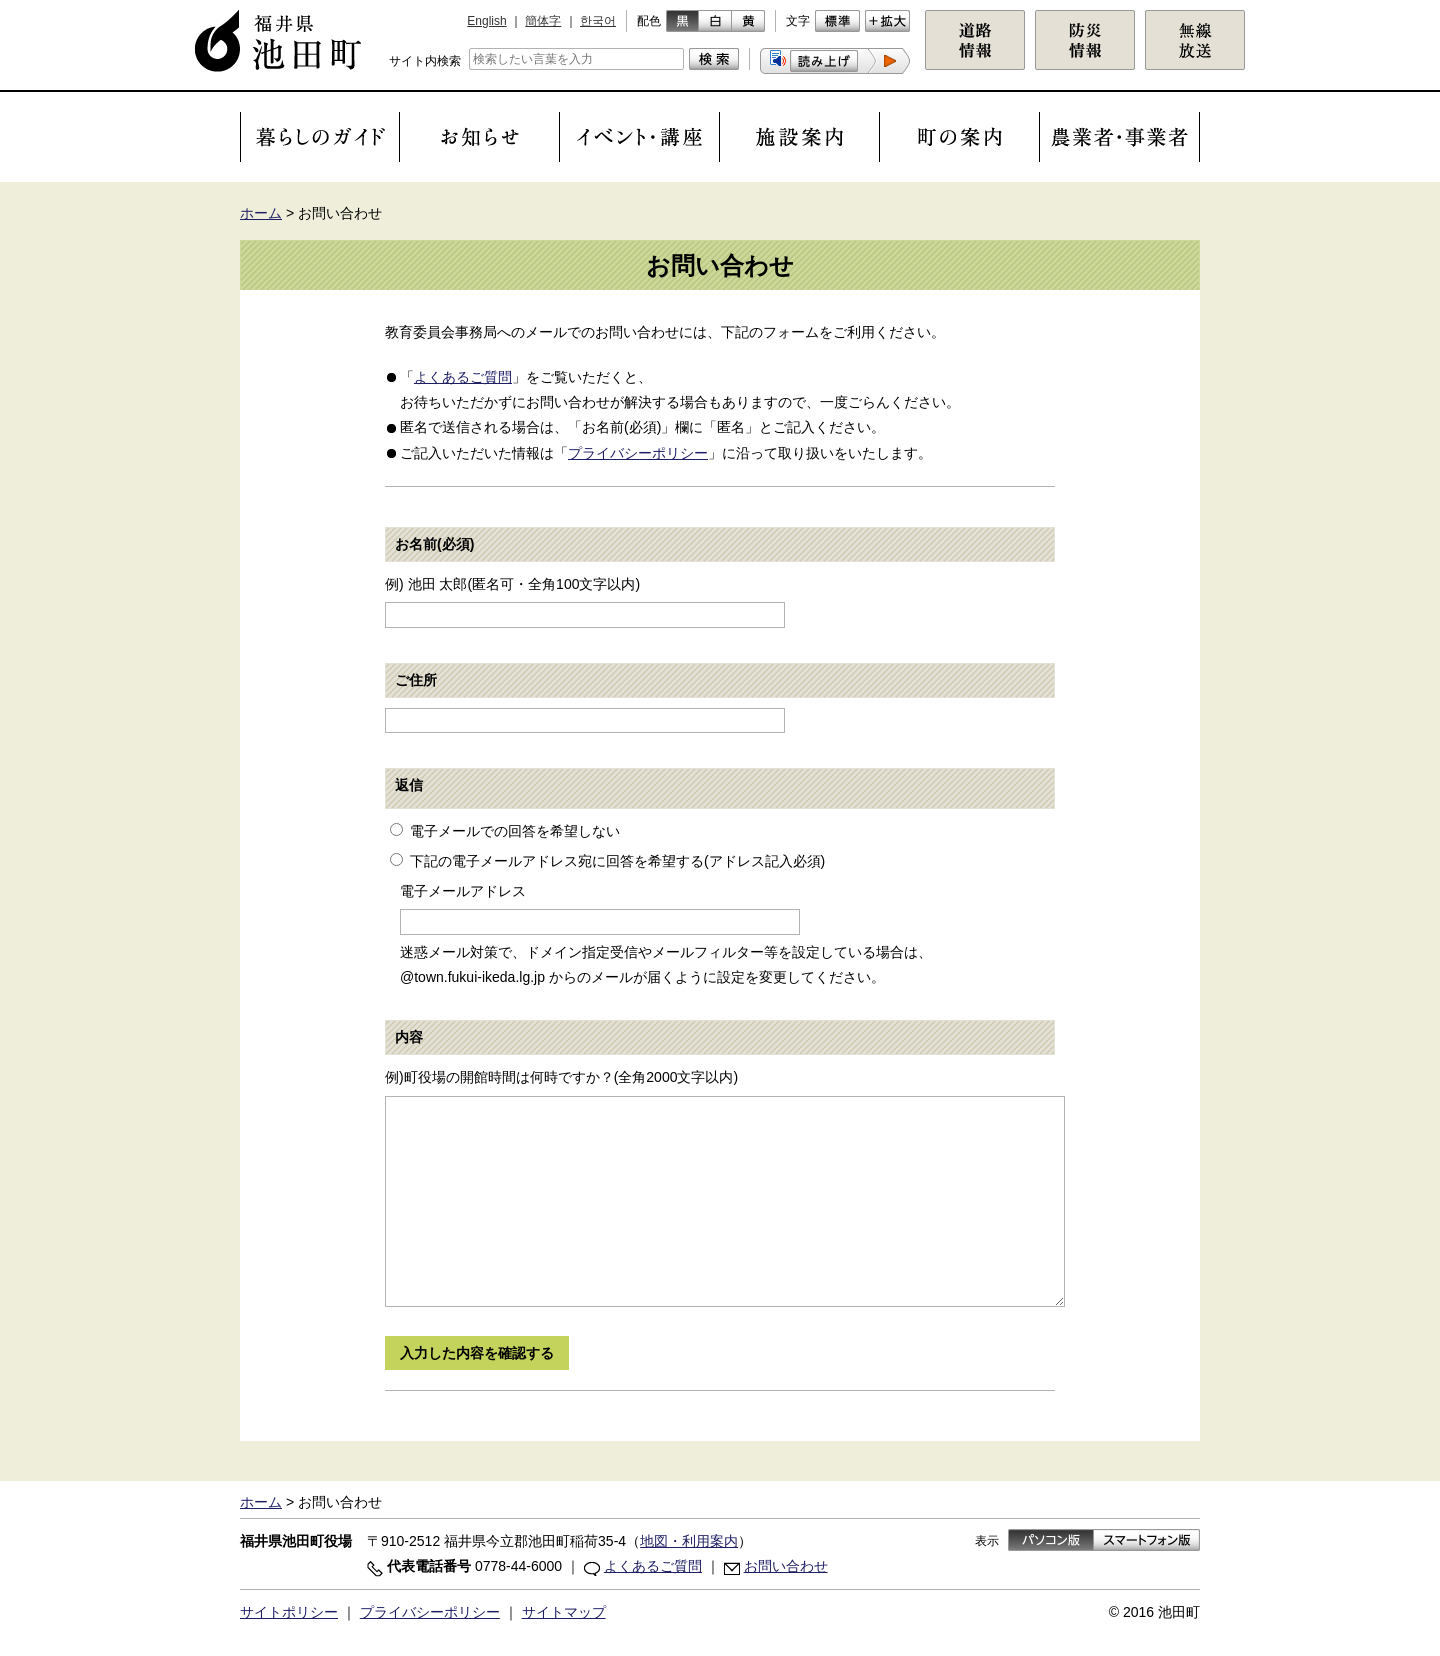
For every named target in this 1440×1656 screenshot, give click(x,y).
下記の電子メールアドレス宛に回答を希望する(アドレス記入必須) (617, 861)
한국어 (598, 21)
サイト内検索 (425, 61)
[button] (835, 61)
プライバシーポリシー (638, 453)
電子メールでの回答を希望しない (515, 831)
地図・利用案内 (689, 1541)
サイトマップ (564, 1612)
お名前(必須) (434, 544)
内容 (409, 1037)
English (486, 21)
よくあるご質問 (463, 377)
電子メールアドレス (463, 891)
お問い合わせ (786, 1566)
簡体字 (543, 21)
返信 (409, 785)
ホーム (261, 213)
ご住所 (416, 680)
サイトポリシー (289, 1612)
